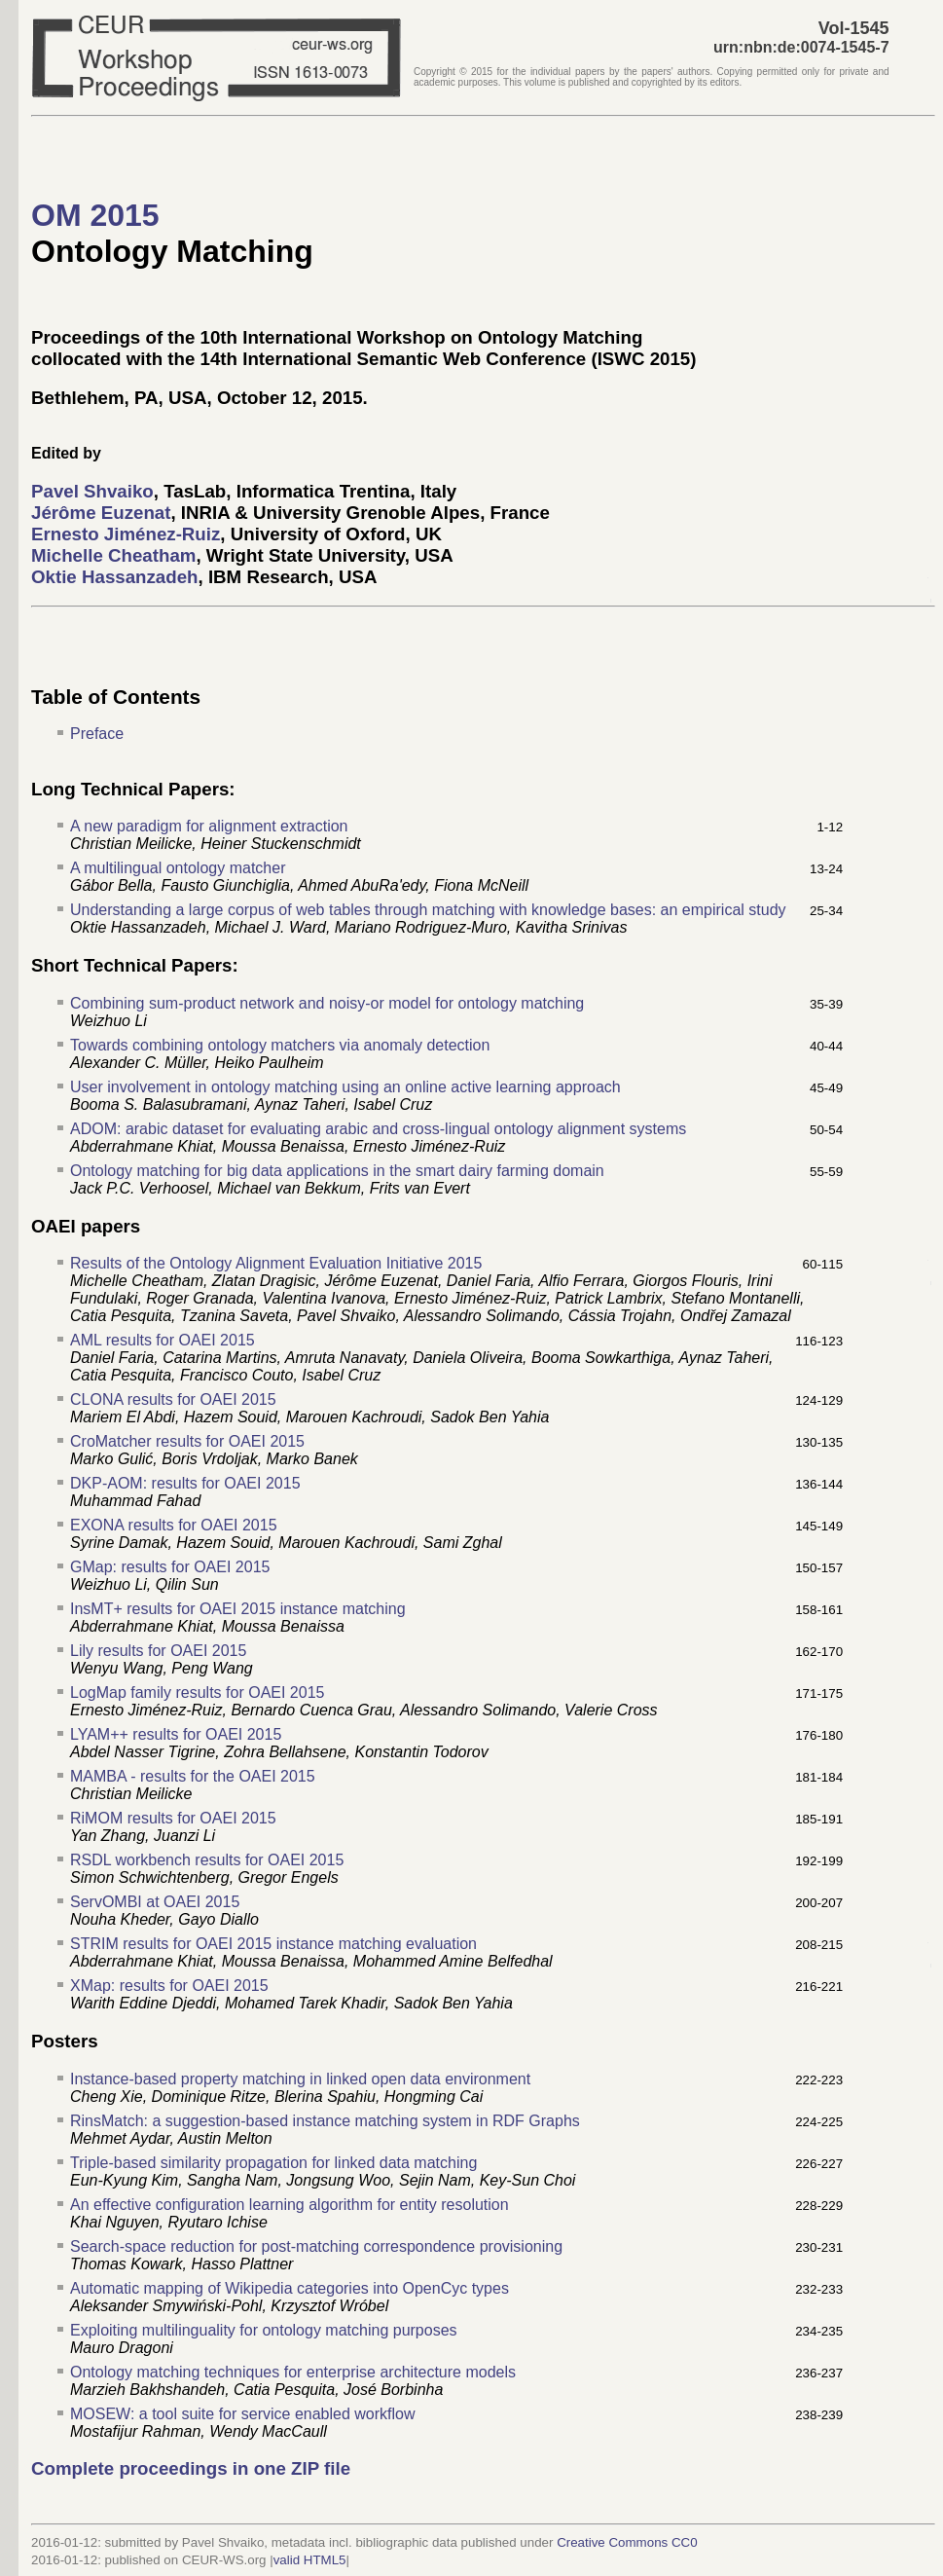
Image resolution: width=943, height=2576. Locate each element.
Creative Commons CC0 (627, 2542)
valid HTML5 (309, 2560)
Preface (97, 733)
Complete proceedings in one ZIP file (190, 2468)
